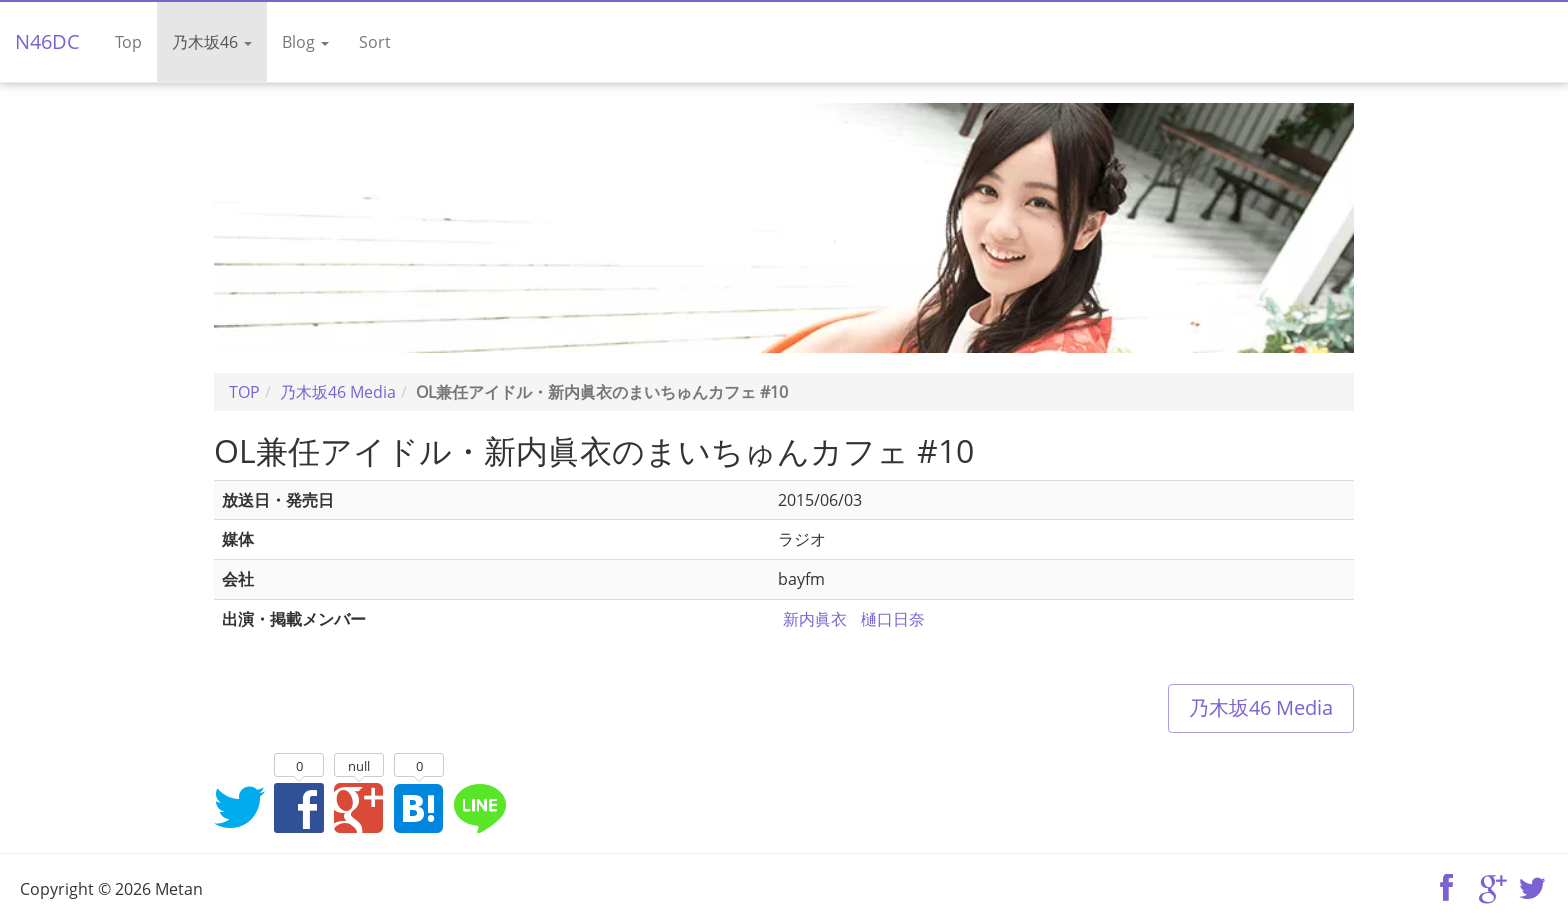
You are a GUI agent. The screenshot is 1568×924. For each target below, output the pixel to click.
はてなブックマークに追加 (419, 807)
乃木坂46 (212, 42)
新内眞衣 (815, 619)
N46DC (47, 41)
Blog (305, 42)
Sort (375, 42)
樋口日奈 (893, 619)
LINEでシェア (479, 807)
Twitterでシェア (239, 807)
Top (128, 42)
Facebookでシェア (299, 807)
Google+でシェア (359, 807)
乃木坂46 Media (1261, 707)
